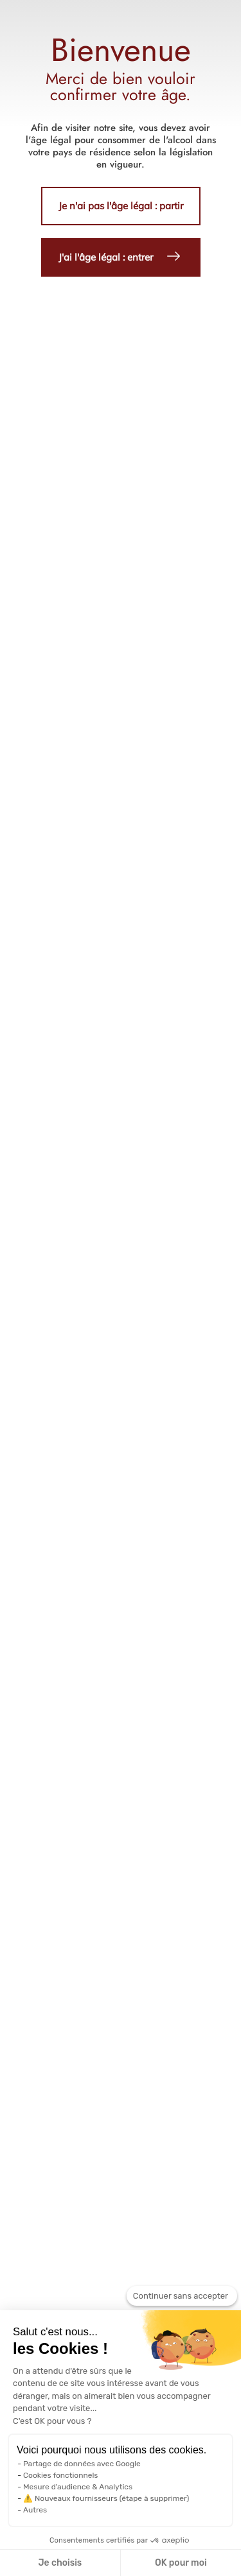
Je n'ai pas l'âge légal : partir (120, 206)
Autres (35, 2509)
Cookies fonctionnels (60, 2475)
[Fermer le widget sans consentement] (182, 2296)
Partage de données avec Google (82, 2463)
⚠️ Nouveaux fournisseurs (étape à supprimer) (106, 2498)
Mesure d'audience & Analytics (77, 2486)
